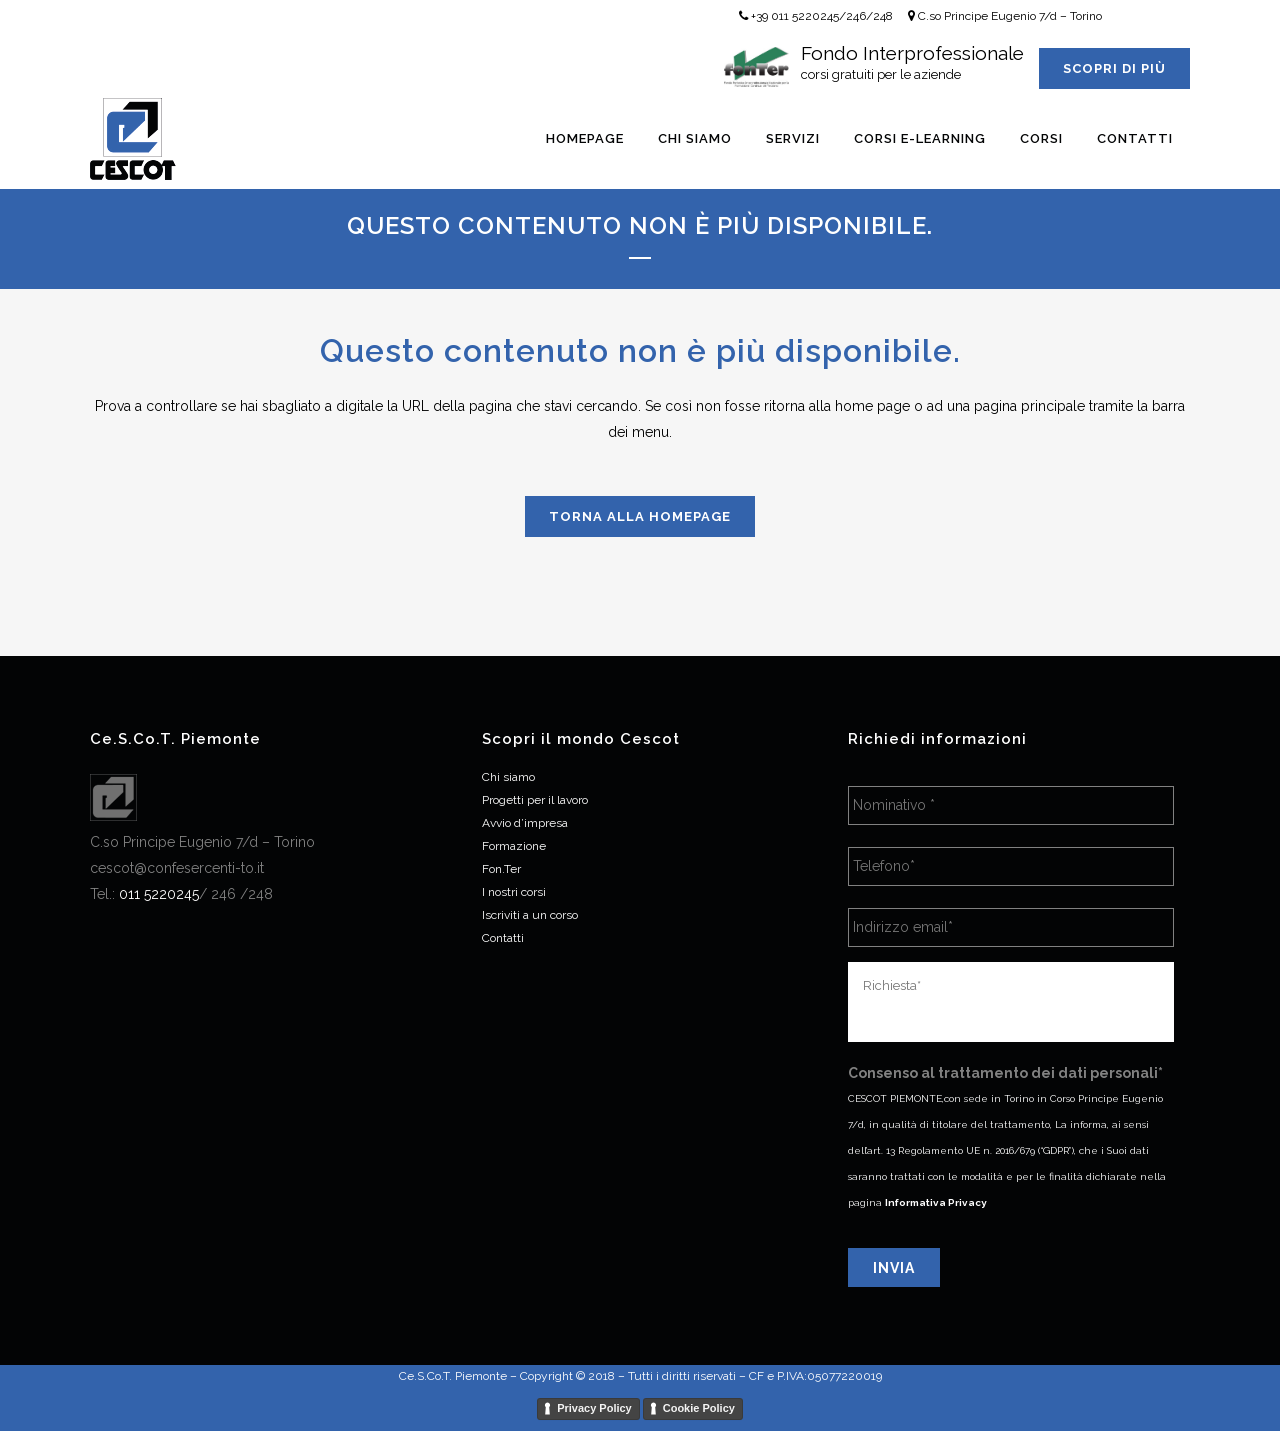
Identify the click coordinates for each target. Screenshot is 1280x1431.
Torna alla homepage (640, 516)
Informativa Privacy (936, 1202)
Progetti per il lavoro (535, 800)
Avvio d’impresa (525, 823)
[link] (159, 894)
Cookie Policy (699, 1408)
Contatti (503, 938)
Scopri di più (1114, 68)
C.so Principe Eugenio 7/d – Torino (1005, 16)
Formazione (514, 846)
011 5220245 (159, 894)
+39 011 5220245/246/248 (816, 16)
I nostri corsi (514, 892)
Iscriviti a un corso (530, 915)
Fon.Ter (501, 869)
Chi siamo (508, 777)
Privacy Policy (594, 1408)
